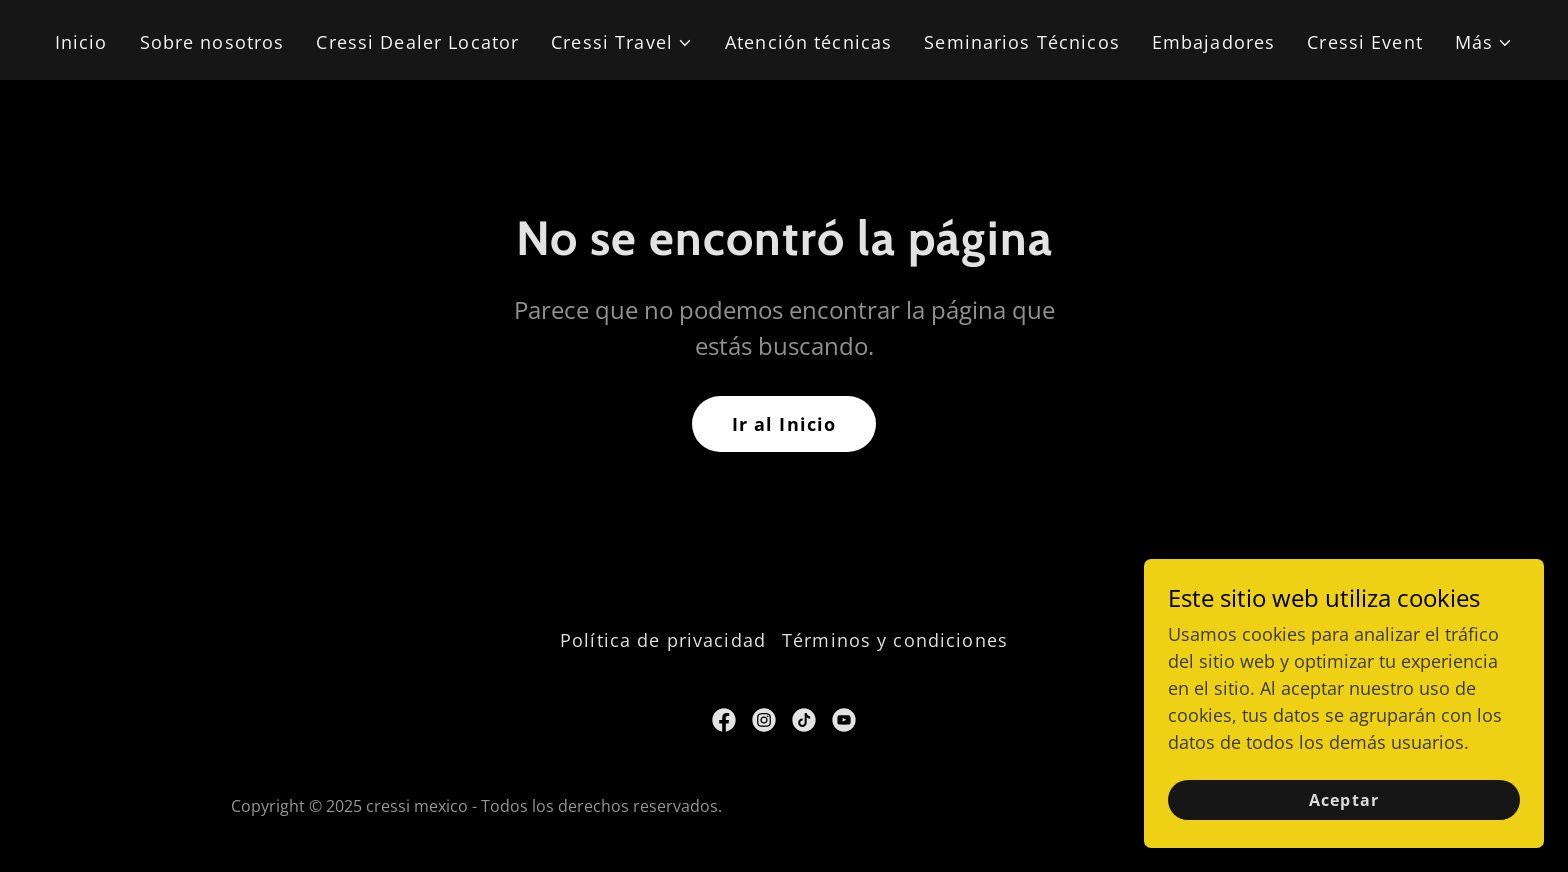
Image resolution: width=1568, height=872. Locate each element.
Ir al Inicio (784, 424)
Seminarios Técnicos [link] (1022, 42)
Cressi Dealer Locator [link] (417, 42)
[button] (622, 42)
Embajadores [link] (1213, 42)
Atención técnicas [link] (808, 42)
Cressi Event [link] (1365, 42)
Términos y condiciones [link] (895, 640)
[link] (724, 720)
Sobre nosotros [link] (212, 42)
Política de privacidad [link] (663, 640)
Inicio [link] (81, 42)
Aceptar (1343, 800)
